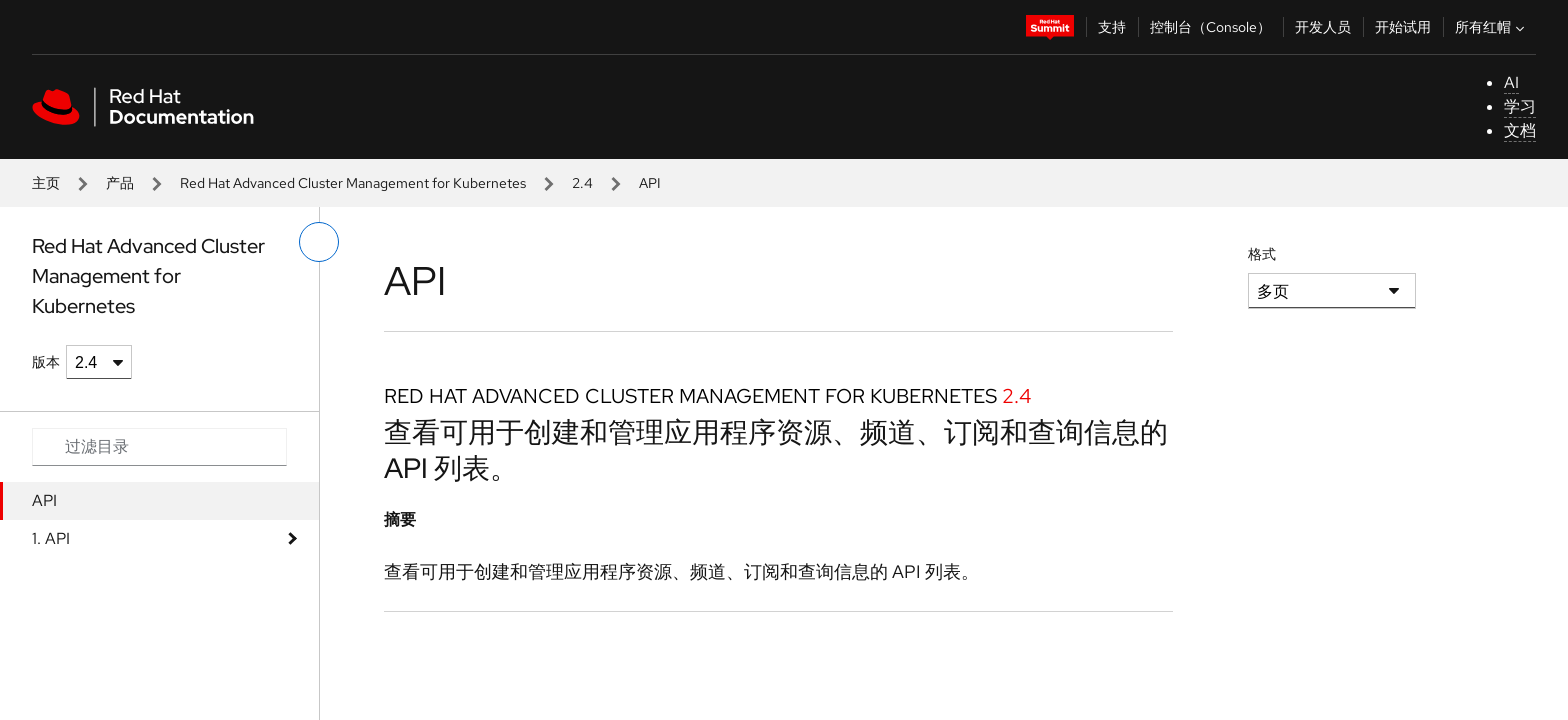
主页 (46, 183)
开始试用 (1403, 27)
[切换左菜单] (319, 242)
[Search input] (159, 447)
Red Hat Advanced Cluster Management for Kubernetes (353, 183)
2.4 (582, 183)
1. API (51, 538)
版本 (46, 362)
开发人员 (1323, 27)
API (44, 500)
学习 (1520, 106)
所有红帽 (1492, 27)
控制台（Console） (1210, 27)
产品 (120, 183)
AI (1511, 82)
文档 (1520, 130)
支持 (1112, 27)
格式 (1262, 254)
